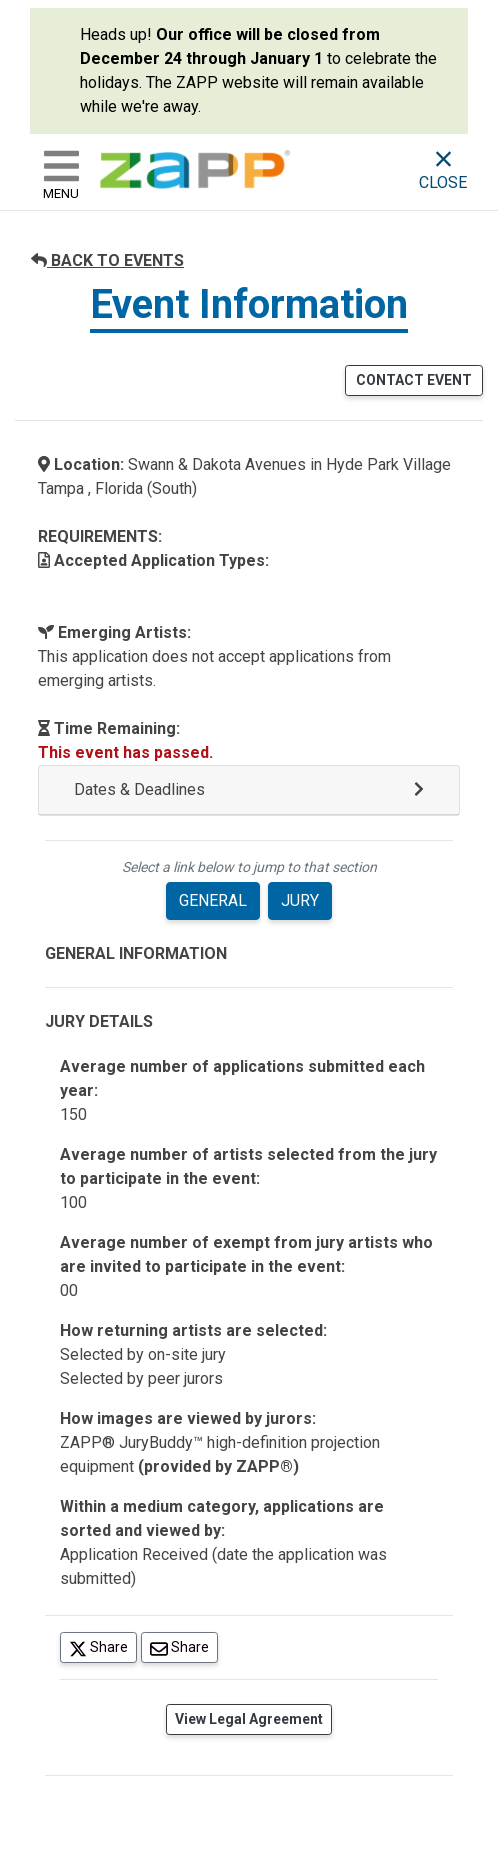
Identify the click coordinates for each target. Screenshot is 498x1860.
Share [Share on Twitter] (103, 1646)
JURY (300, 900)
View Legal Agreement (249, 1719)
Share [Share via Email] (184, 1646)
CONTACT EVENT (414, 380)
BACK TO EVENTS (107, 260)
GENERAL (213, 900)
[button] (249, 790)
